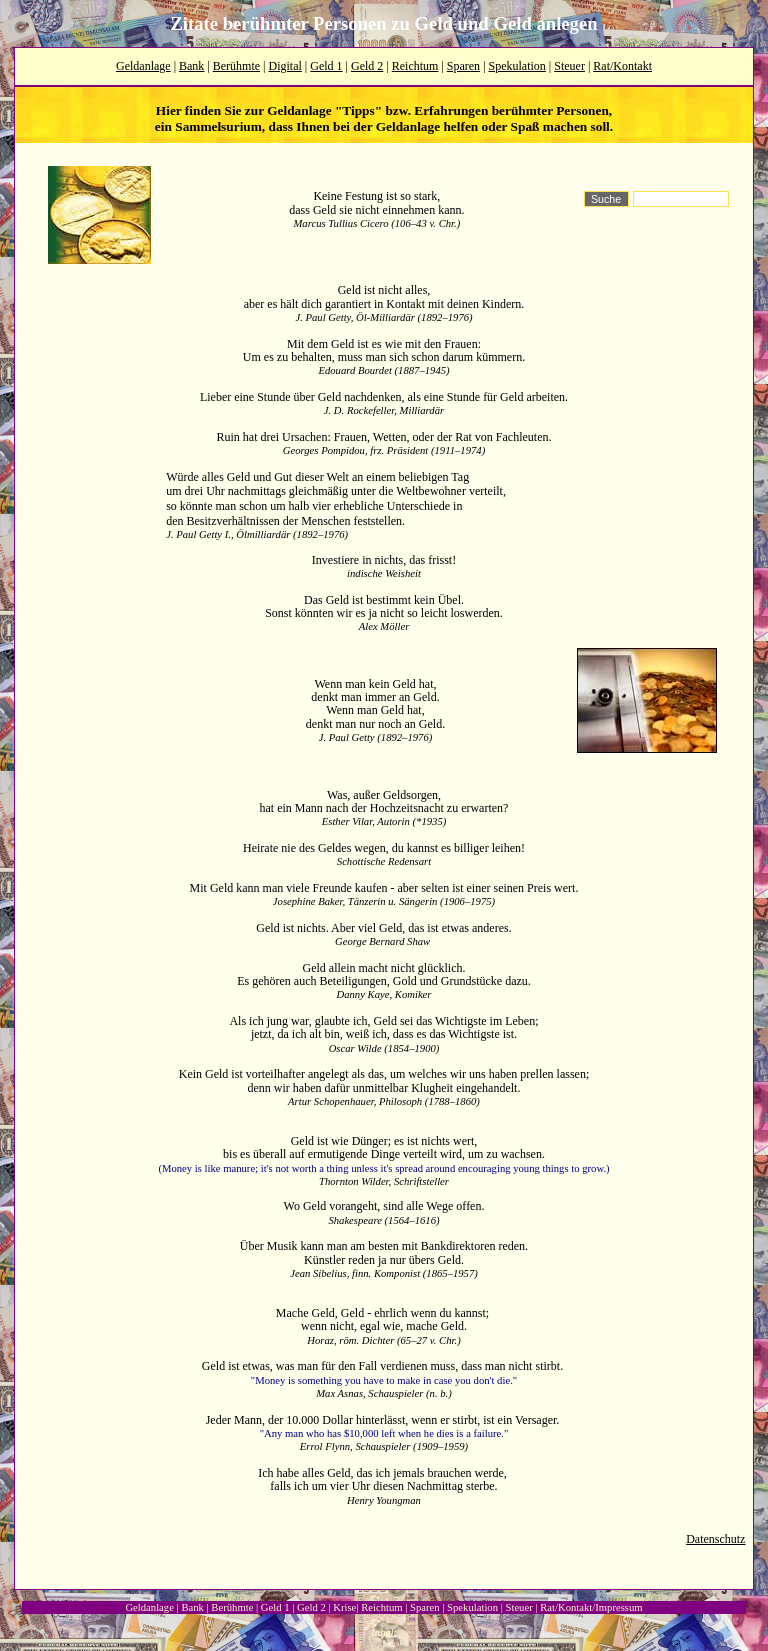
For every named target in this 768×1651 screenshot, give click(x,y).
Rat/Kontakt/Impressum (591, 1607)
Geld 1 (326, 66)
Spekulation (517, 66)
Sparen (463, 66)
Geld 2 (367, 66)
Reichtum (415, 66)
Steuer (569, 66)
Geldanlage (143, 66)
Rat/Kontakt (622, 66)
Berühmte (236, 66)
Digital (285, 66)
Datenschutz (715, 1539)
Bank (191, 66)
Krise (344, 1607)
